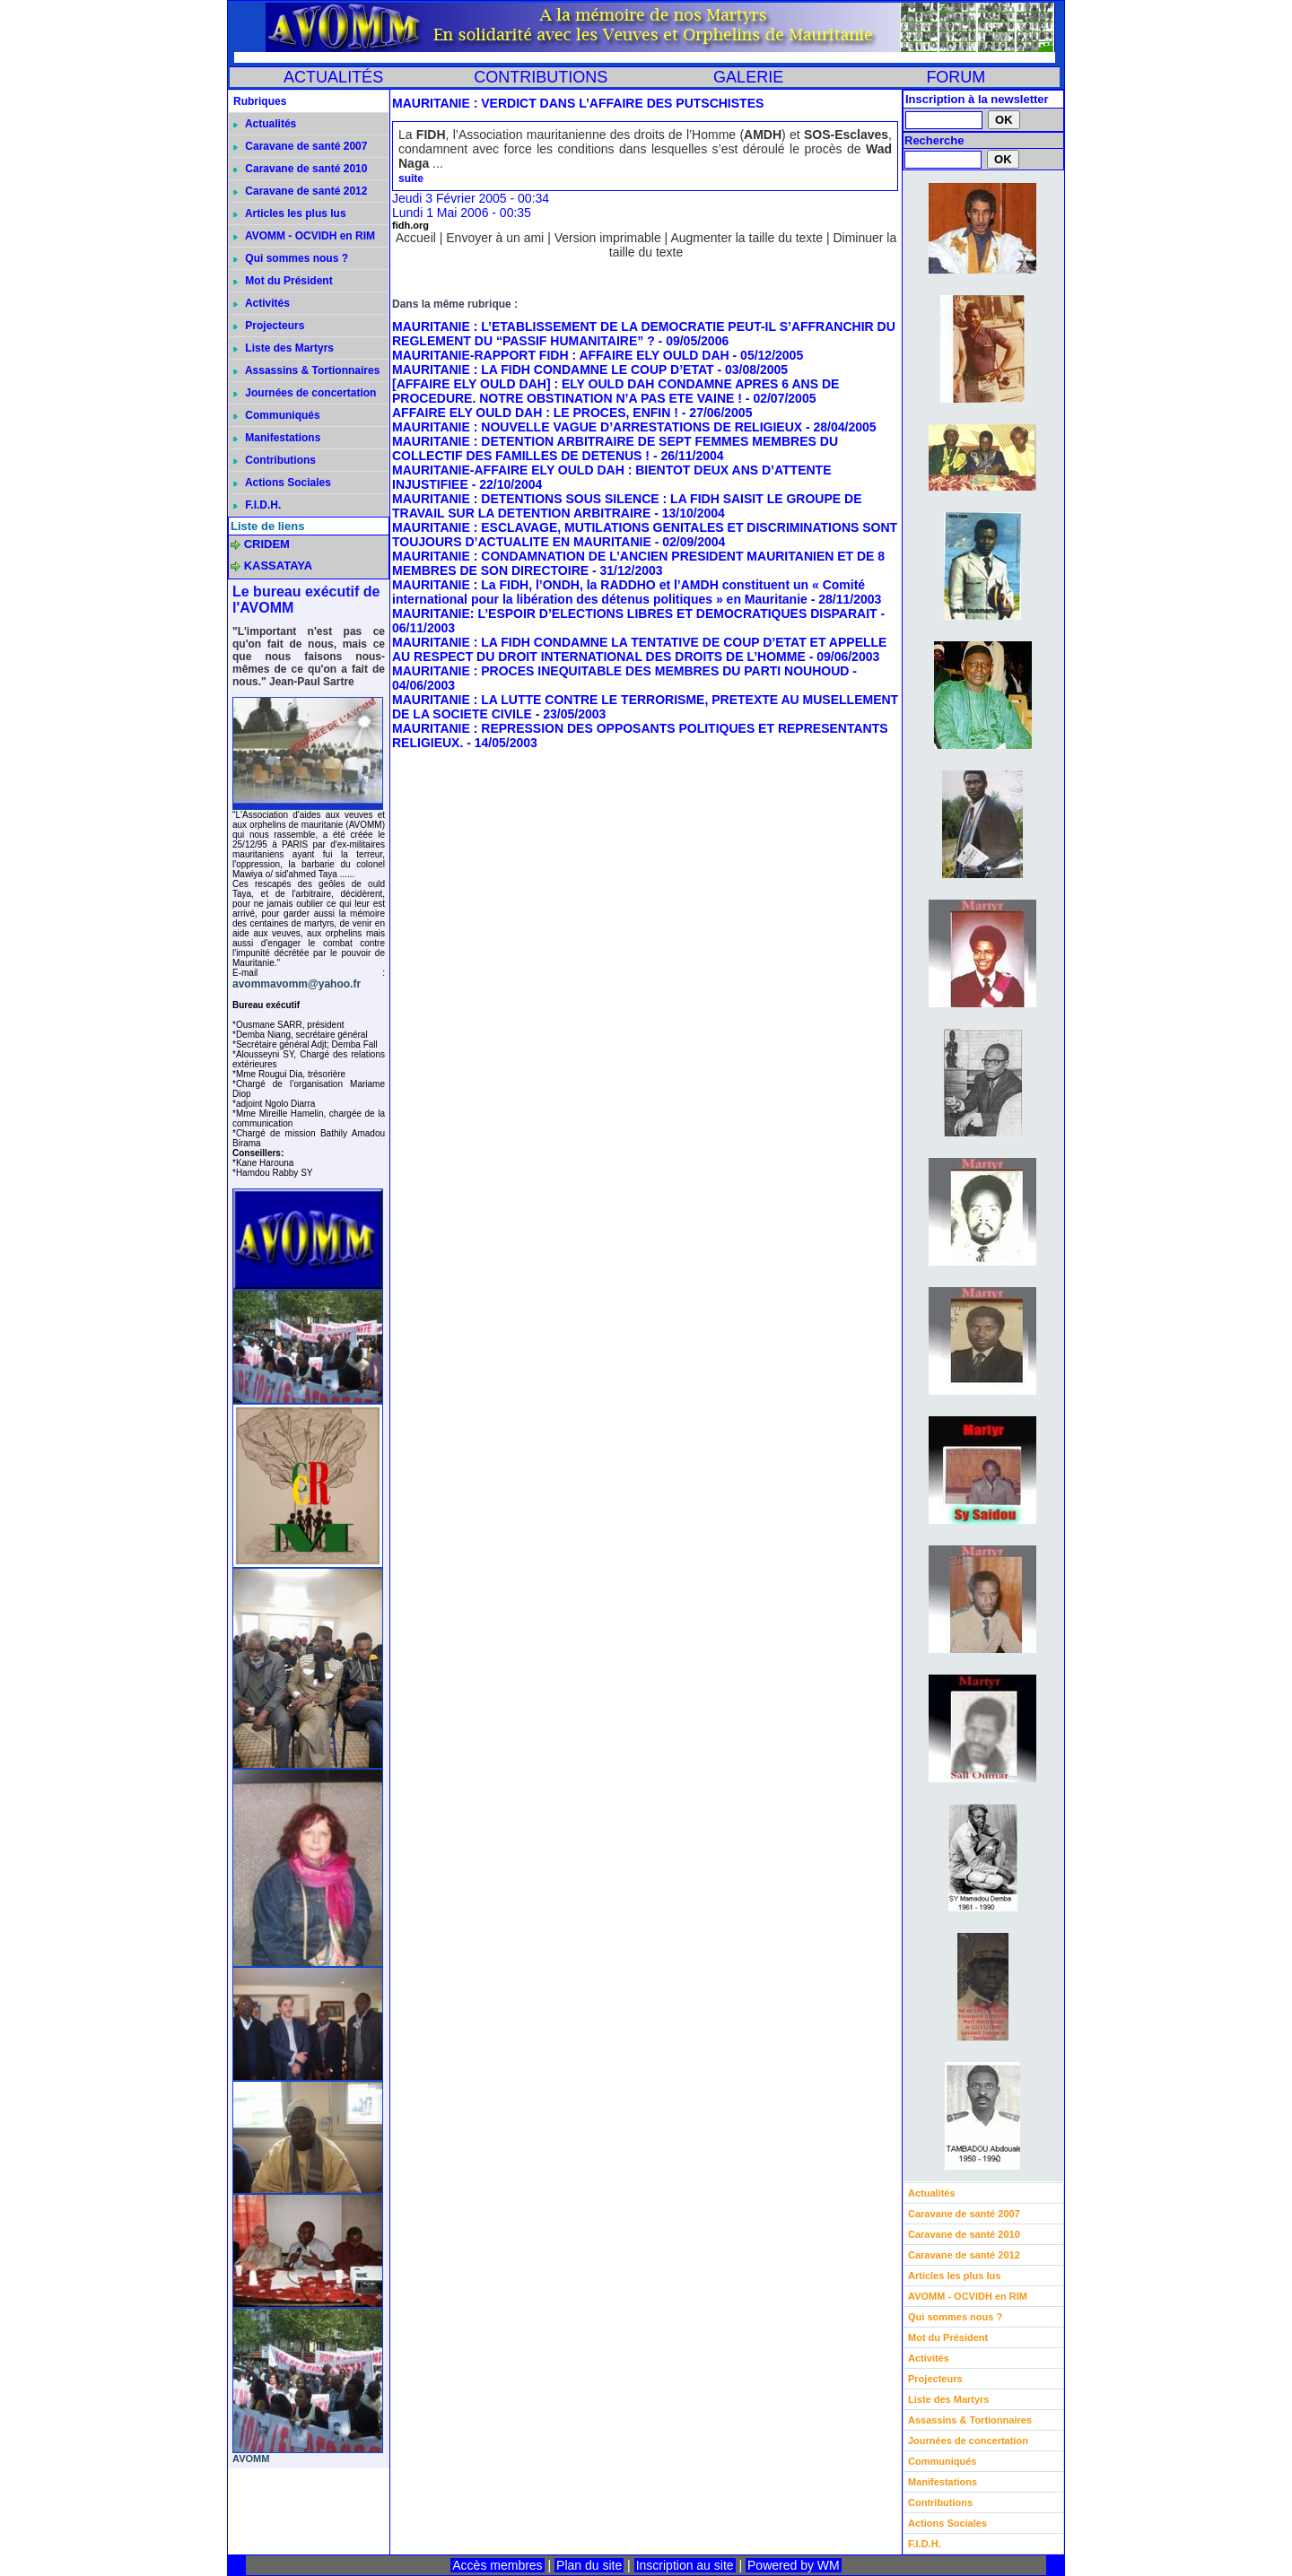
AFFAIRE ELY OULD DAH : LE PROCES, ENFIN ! (535, 412)
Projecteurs (268, 325)
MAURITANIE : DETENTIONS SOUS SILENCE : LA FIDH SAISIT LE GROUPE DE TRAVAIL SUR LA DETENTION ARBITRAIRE (626, 506)
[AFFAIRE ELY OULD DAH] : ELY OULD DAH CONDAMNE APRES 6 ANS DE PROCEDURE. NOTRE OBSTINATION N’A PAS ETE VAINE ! (615, 391)
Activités (261, 303)
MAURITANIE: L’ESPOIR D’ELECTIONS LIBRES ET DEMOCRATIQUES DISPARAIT (634, 613)
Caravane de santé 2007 (300, 146)
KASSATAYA (278, 565)
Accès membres (497, 2565)
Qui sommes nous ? (290, 258)
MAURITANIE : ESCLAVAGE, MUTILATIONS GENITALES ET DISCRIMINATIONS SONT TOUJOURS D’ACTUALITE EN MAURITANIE (644, 534)
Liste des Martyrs (283, 348)
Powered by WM (793, 2565)
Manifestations (276, 437)
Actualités (264, 123)
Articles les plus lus (289, 213)
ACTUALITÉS (333, 77)
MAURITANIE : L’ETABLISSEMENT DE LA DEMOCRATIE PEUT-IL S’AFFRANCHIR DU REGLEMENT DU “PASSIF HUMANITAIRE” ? (643, 333)
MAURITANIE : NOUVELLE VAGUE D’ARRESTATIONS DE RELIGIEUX (597, 427)
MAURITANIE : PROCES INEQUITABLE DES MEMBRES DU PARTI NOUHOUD (620, 671)
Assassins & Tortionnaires (306, 370)
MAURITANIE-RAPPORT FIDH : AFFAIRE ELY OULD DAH (560, 355)
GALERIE (748, 77)
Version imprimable (607, 238)
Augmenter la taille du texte (746, 238)
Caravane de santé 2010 (300, 168)
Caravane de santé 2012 (300, 191)
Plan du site (589, 2565)
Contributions (274, 460)
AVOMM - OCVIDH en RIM (304, 236)
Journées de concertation (304, 393)
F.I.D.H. (257, 505)
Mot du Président (283, 280)
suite (410, 178)
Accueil (416, 238)
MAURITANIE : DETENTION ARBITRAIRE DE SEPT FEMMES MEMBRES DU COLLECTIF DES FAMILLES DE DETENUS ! (615, 448)
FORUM (955, 77)
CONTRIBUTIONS (540, 77)
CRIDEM (267, 544)
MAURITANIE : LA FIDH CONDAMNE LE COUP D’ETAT (553, 369)
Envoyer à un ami (495, 238)
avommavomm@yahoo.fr (296, 984)
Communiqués (276, 415)
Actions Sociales (282, 482)
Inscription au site (685, 2565)
